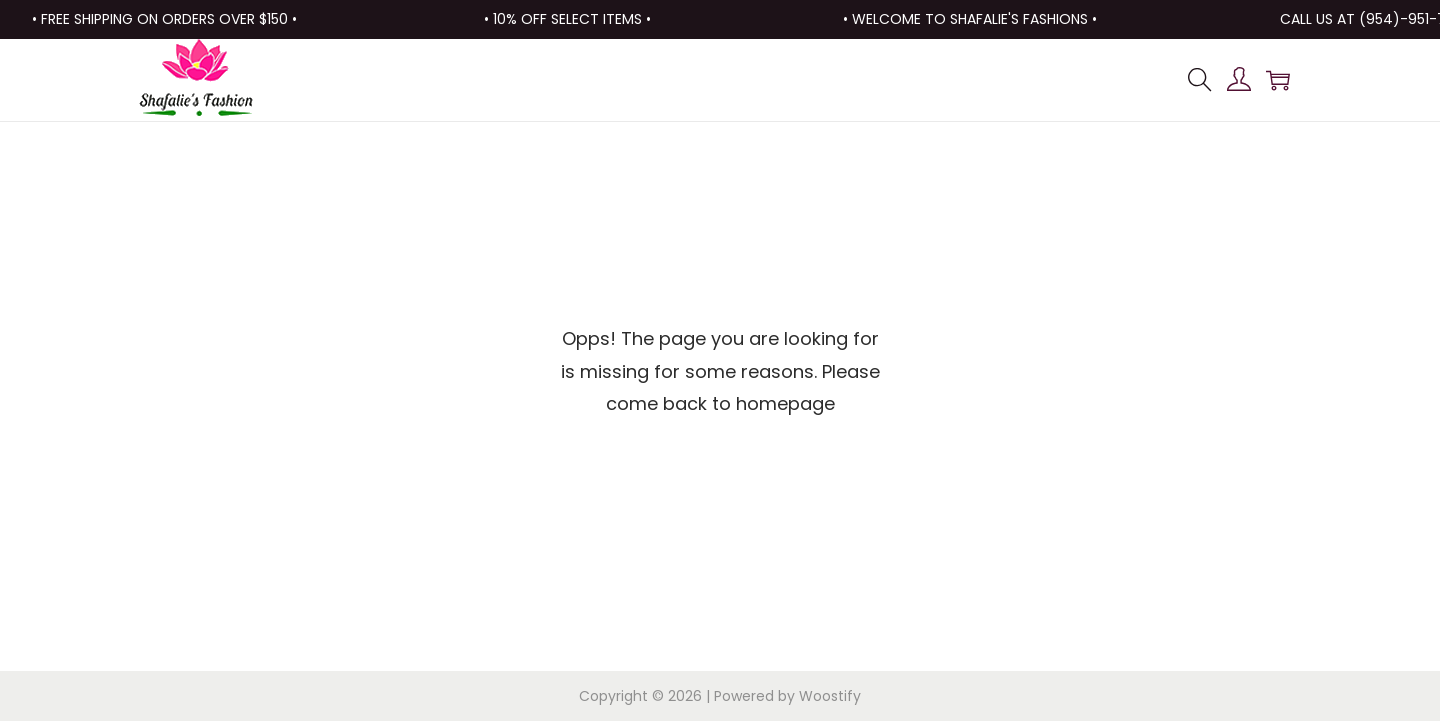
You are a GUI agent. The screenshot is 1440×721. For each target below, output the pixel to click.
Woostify (830, 696)
